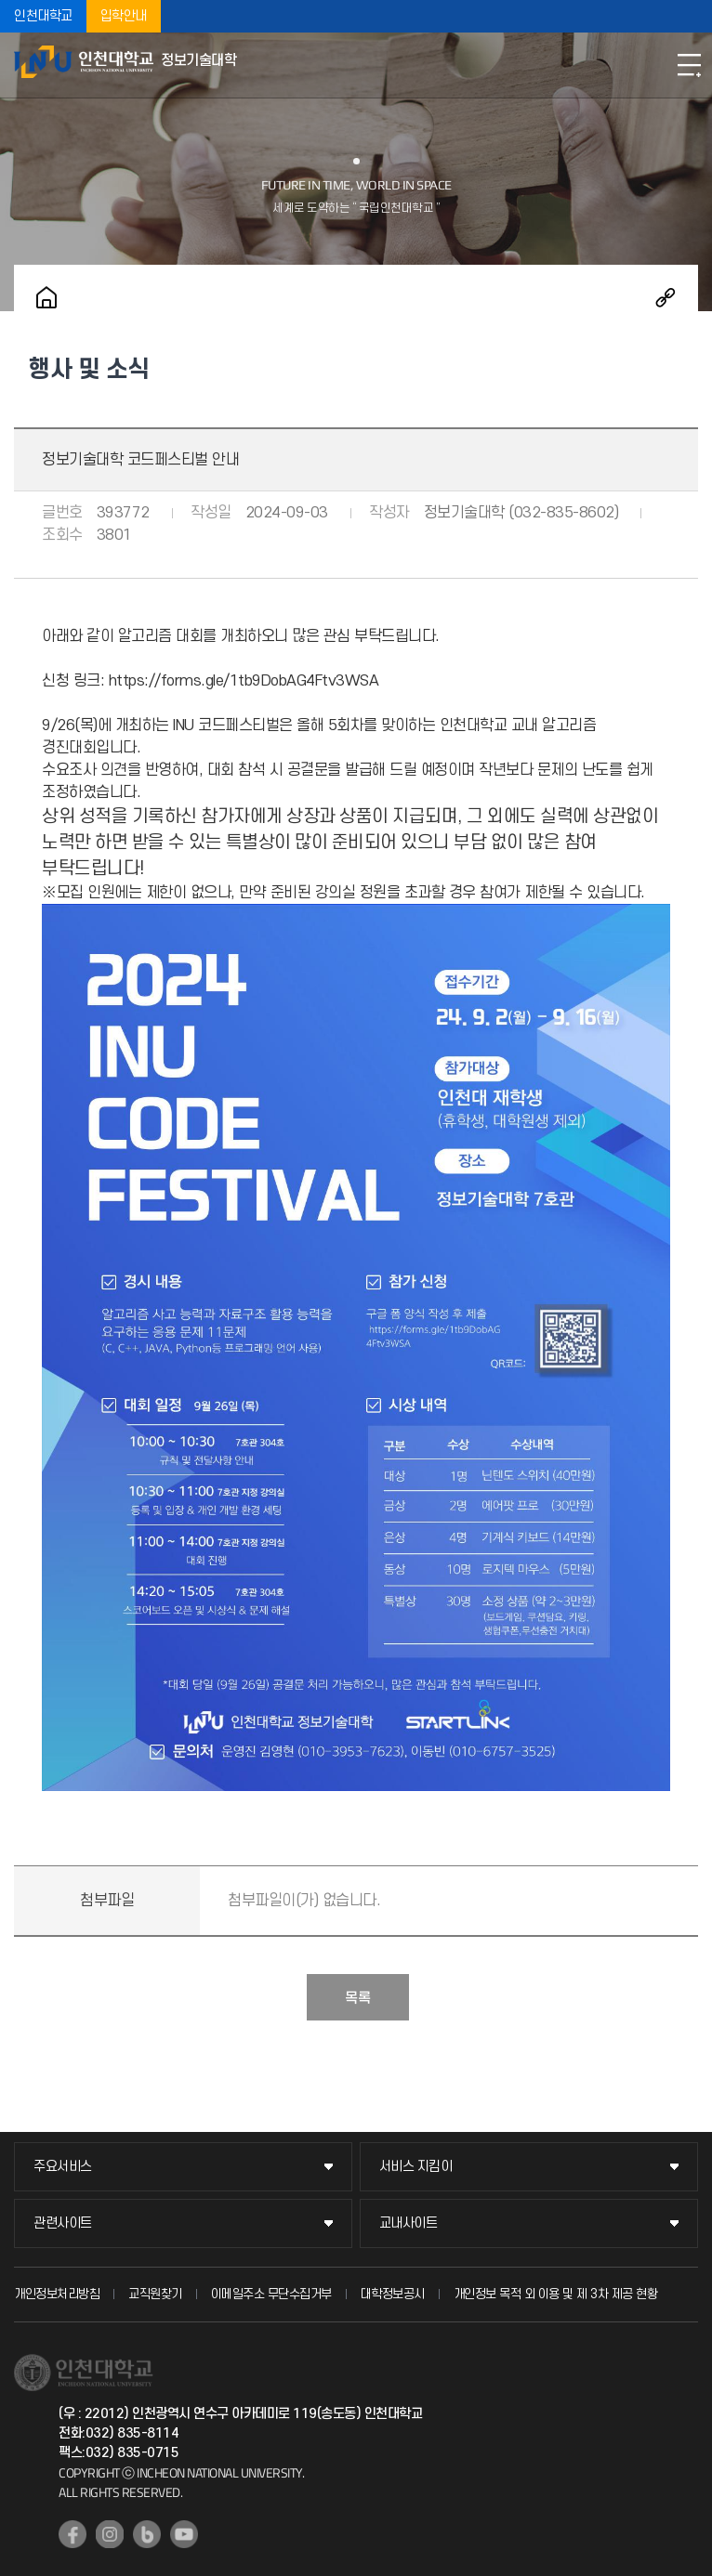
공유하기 (665, 297)
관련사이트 (62, 2223)
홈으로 (46, 297)
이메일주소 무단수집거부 (271, 2294)
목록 (358, 1998)
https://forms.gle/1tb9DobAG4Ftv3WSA (244, 681)
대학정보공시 (393, 2294)
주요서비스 (62, 2167)
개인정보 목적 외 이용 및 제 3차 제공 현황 (556, 2294)
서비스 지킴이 (416, 2167)
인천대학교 (43, 16)
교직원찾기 (155, 2294)
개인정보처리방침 (56, 2294)
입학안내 (123, 16)
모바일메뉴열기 (689, 65)
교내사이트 (408, 2223)
